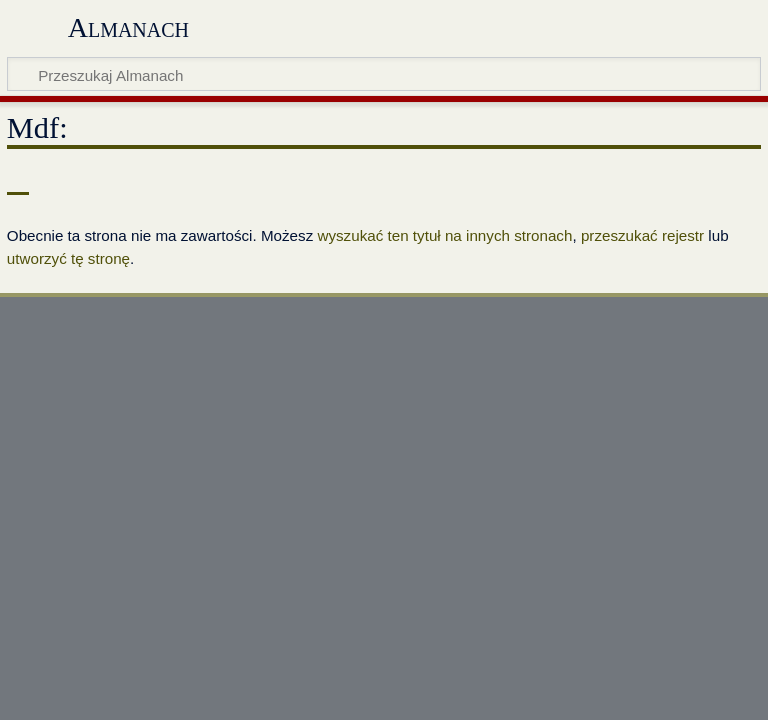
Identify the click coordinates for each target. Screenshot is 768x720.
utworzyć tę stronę (68, 258)
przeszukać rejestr (642, 235)
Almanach (128, 27)
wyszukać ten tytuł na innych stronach (444, 235)
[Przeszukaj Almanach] (384, 74)
